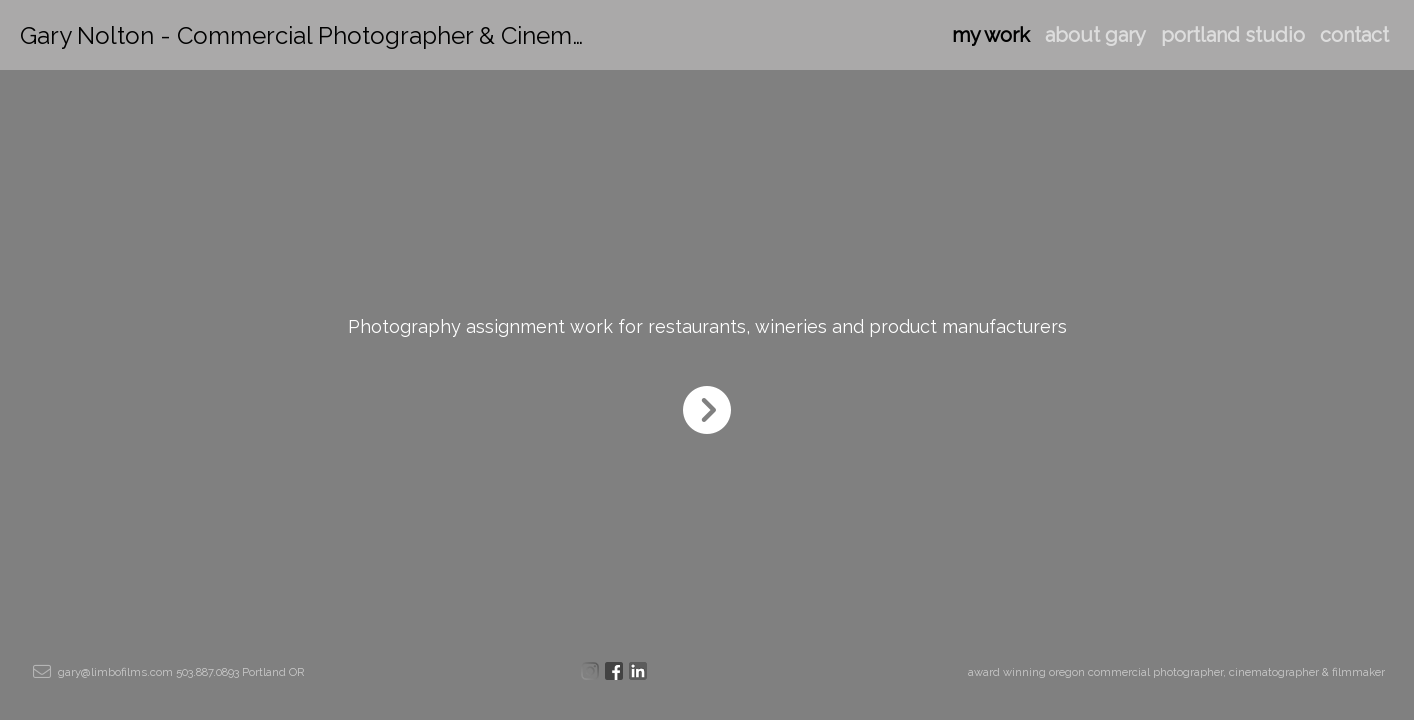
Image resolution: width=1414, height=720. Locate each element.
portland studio (1233, 35)
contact (1354, 35)
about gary (1095, 35)
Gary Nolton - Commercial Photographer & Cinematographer (358, 35)
